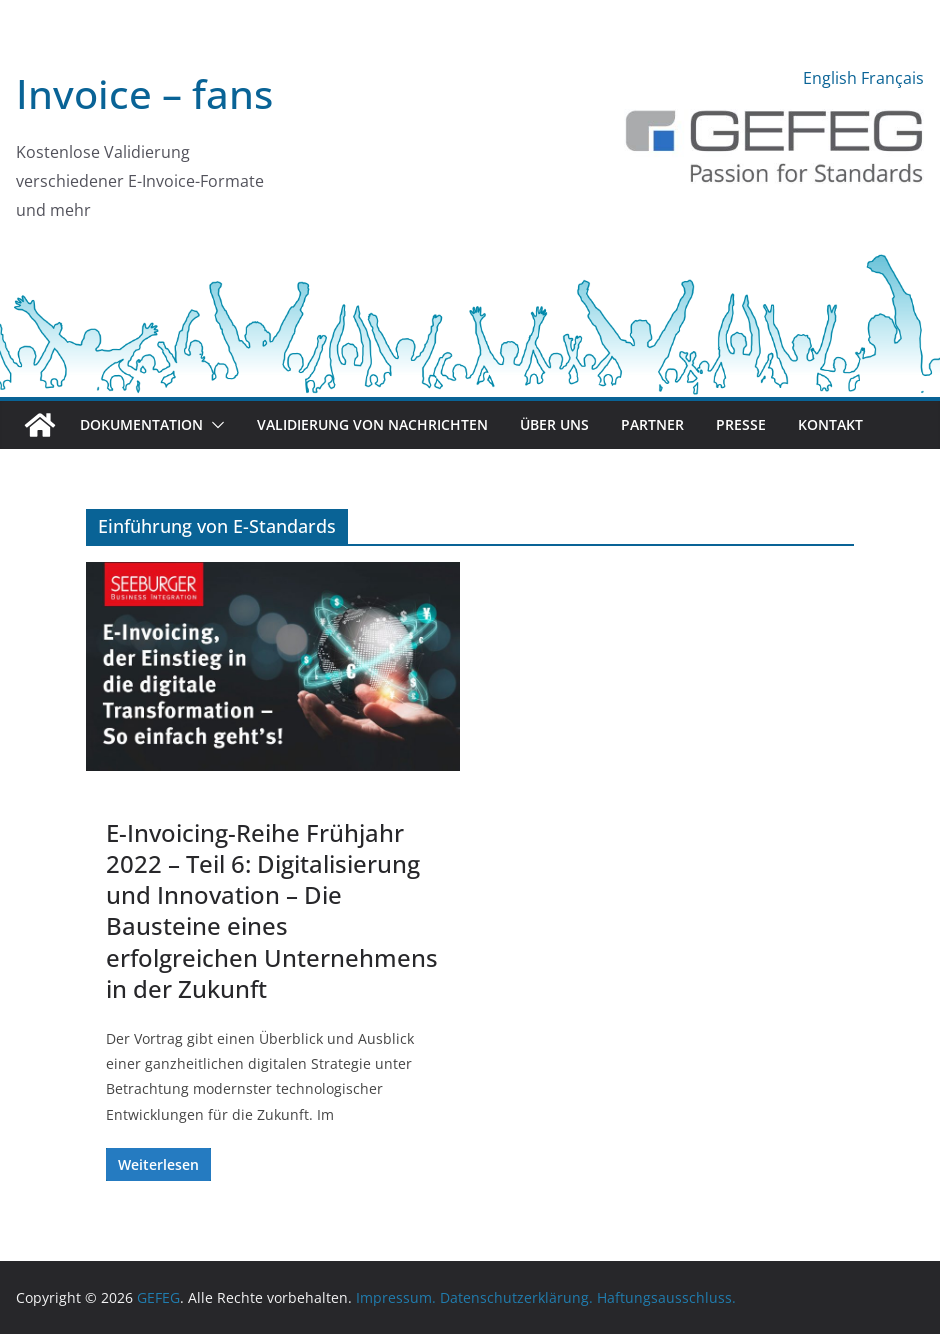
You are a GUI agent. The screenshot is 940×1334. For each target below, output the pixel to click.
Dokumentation (141, 424)
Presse (741, 424)
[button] (214, 425)
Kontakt (830, 424)
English (830, 78)
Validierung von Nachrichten (372, 424)
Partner (652, 424)
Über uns (554, 424)
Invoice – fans (144, 93)
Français (892, 78)
